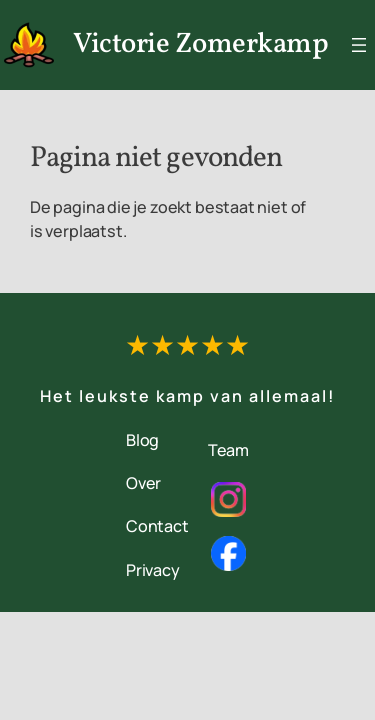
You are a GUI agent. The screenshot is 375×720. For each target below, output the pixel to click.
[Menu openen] (359, 45)
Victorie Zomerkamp (200, 44)
